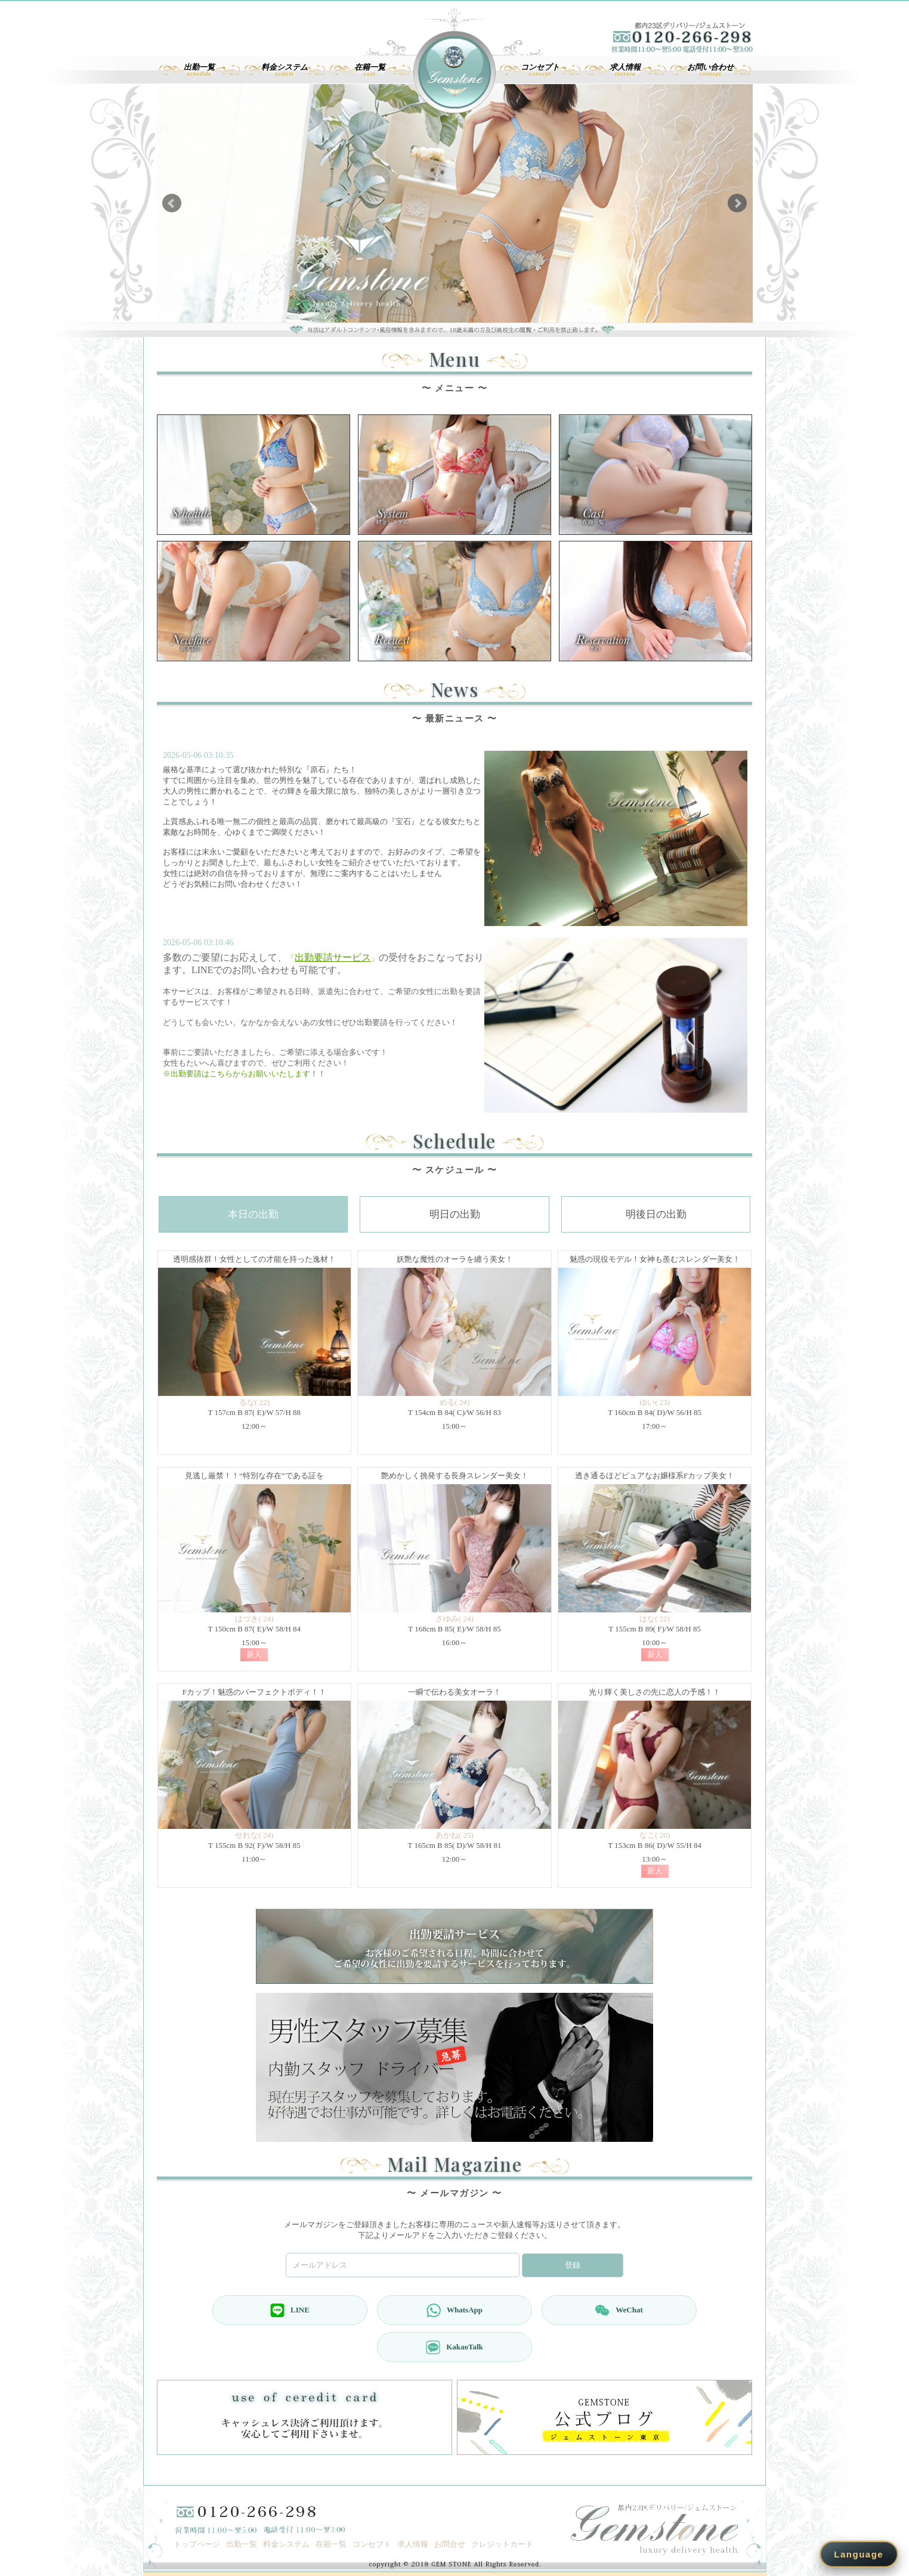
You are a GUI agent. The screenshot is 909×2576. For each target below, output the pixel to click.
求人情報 (412, 2544)
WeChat (619, 2310)
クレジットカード (502, 2544)
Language (858, 2554)
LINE (290, 2310)
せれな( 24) (254, 1835)
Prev (171, 203)
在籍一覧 (331, 2544)
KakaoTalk (454, 2347)
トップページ (197, 2544)
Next (737, 203)
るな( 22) (254, 1402)
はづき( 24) (254, 1618)
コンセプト (372, 2544)
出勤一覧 (241, 2544)
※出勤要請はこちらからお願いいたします (236, 1073)
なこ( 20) (654, 1835)
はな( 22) (654, 1618)
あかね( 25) (454, 1835)
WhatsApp (454, 2310)
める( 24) (455, 1402)
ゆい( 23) (654, 1402)
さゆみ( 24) (454, 1618)
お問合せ (449, 2544)
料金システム (286, 2544)
